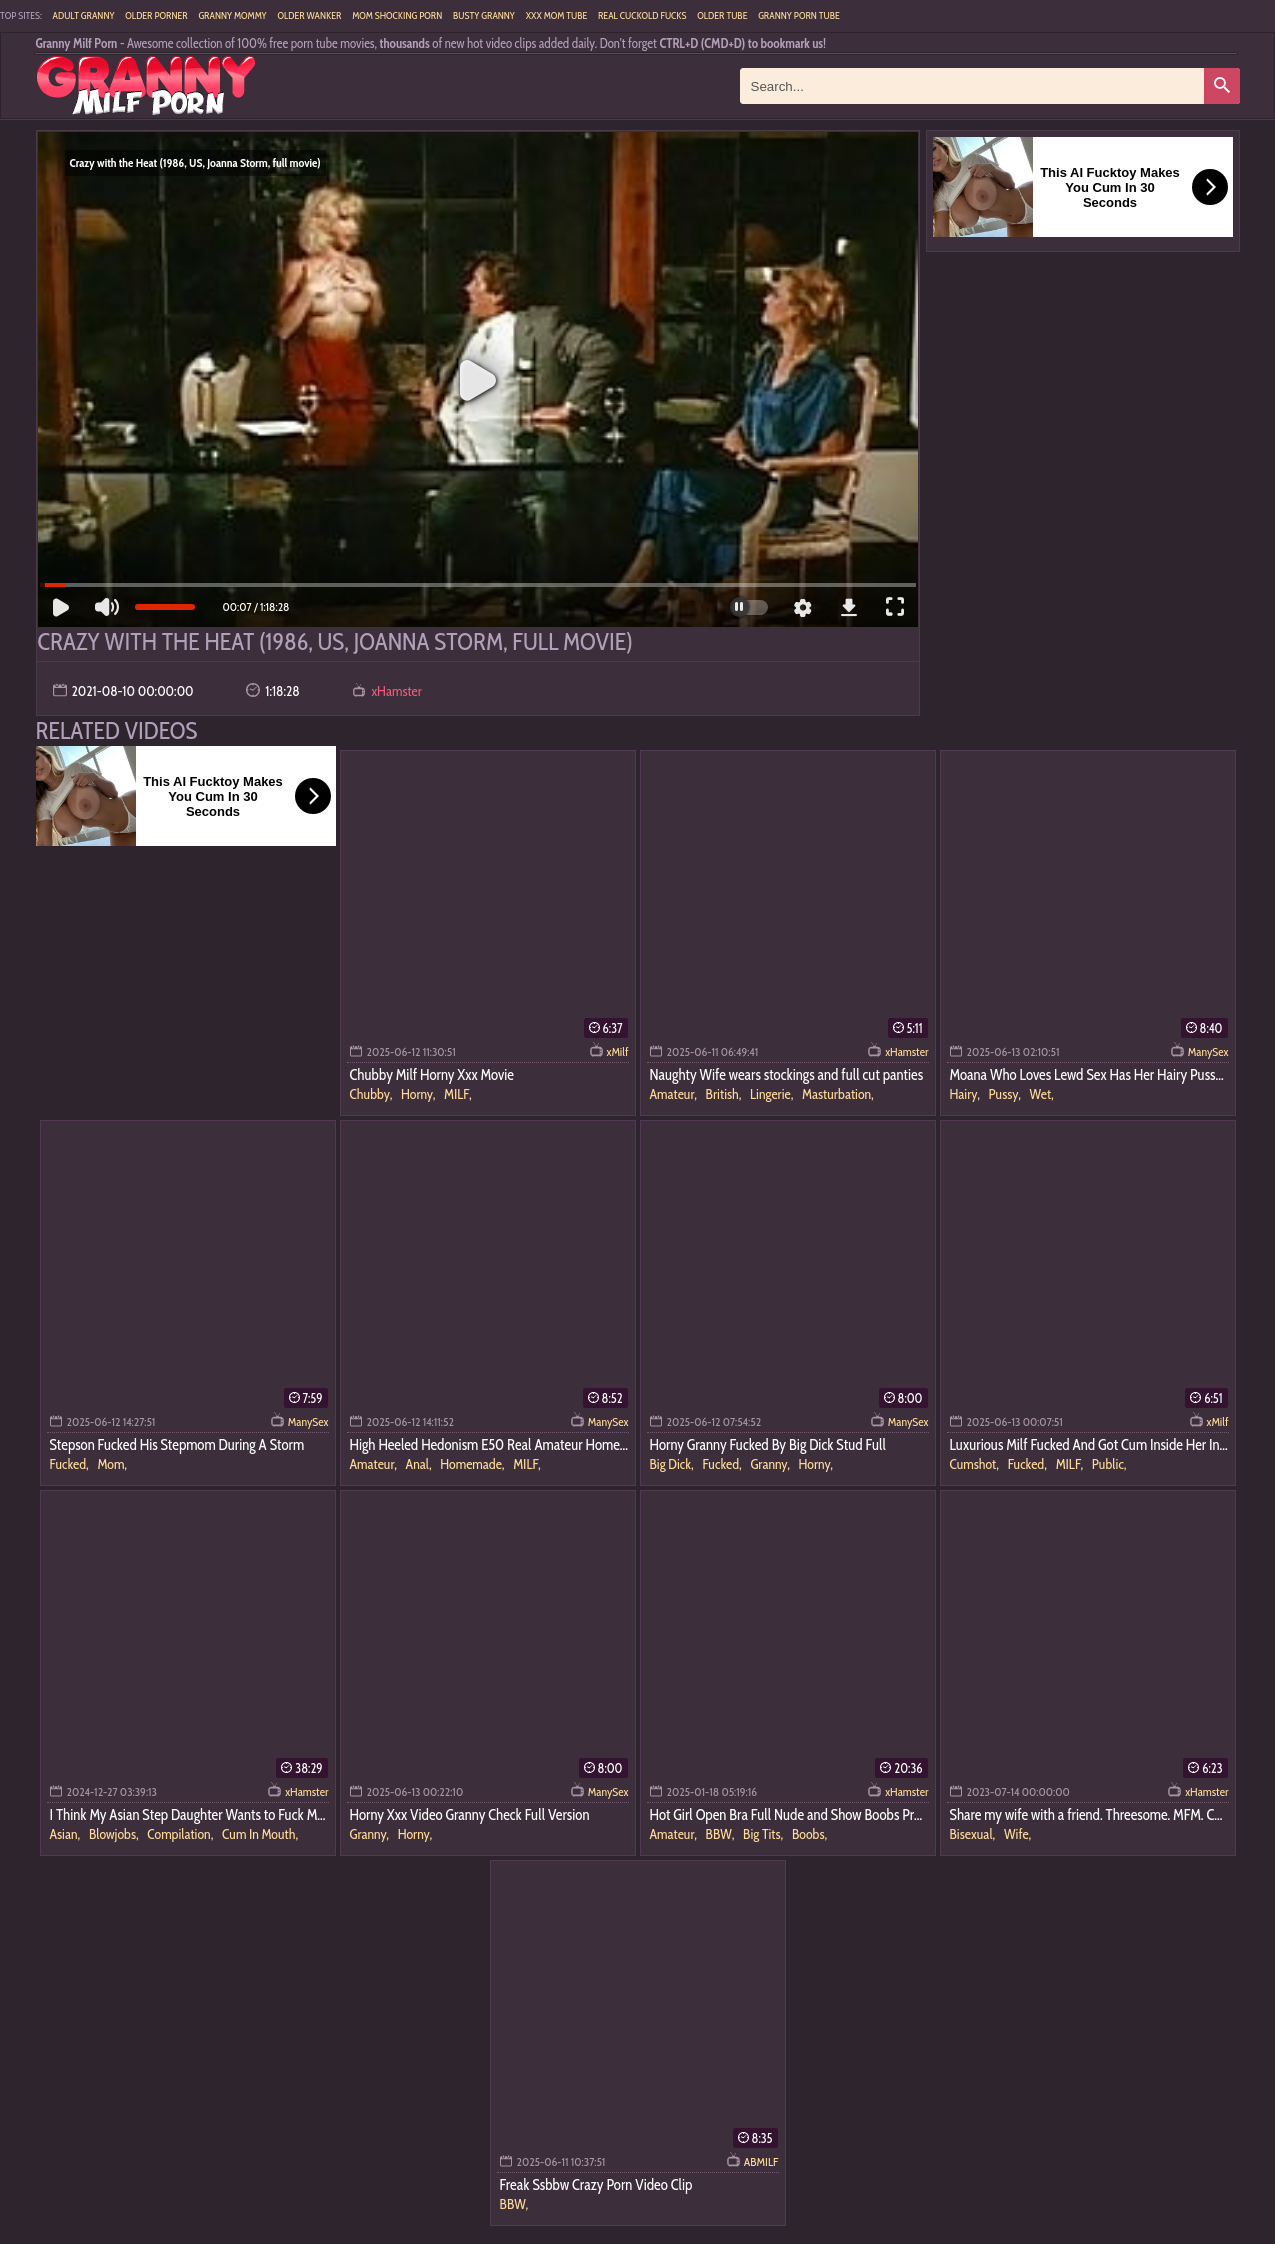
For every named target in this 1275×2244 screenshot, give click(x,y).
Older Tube (722, 15)
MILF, (457, 1094)
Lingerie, (773, 1094)
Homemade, (473, 1464)
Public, (1109, 1464)
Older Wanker (309, 15)
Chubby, (373, 1094)
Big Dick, (673, 1464)
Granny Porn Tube (799, 15)
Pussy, (1006, 1094)
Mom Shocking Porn (397, 15)
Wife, (1017, 1834)
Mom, (112, 1464)
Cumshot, (976, 1464)
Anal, (420, 1464)
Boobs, (809, 1834)
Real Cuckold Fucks (642, 15)
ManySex (1208, 1051)
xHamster (396, 691)
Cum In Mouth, (260, 1834)
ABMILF (761, 2161)
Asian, (66, 1834)
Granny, (771, 1464)
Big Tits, (764, 1834)
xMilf (618, 1051)
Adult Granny (84, 15)
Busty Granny (484, 15)
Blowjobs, (115, 1834)
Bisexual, (974, 1834)
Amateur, (675, 1094)
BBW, (721, 1834)
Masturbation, (838, 1094)
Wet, (1042, 1094)
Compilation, (181, 1834)
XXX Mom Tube (557, 15)
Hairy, (966, 1094)
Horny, (419, 1094)
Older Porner (156, 15)
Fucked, (71, 1464)
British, (725, 1094)
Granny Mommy (232, 15)
